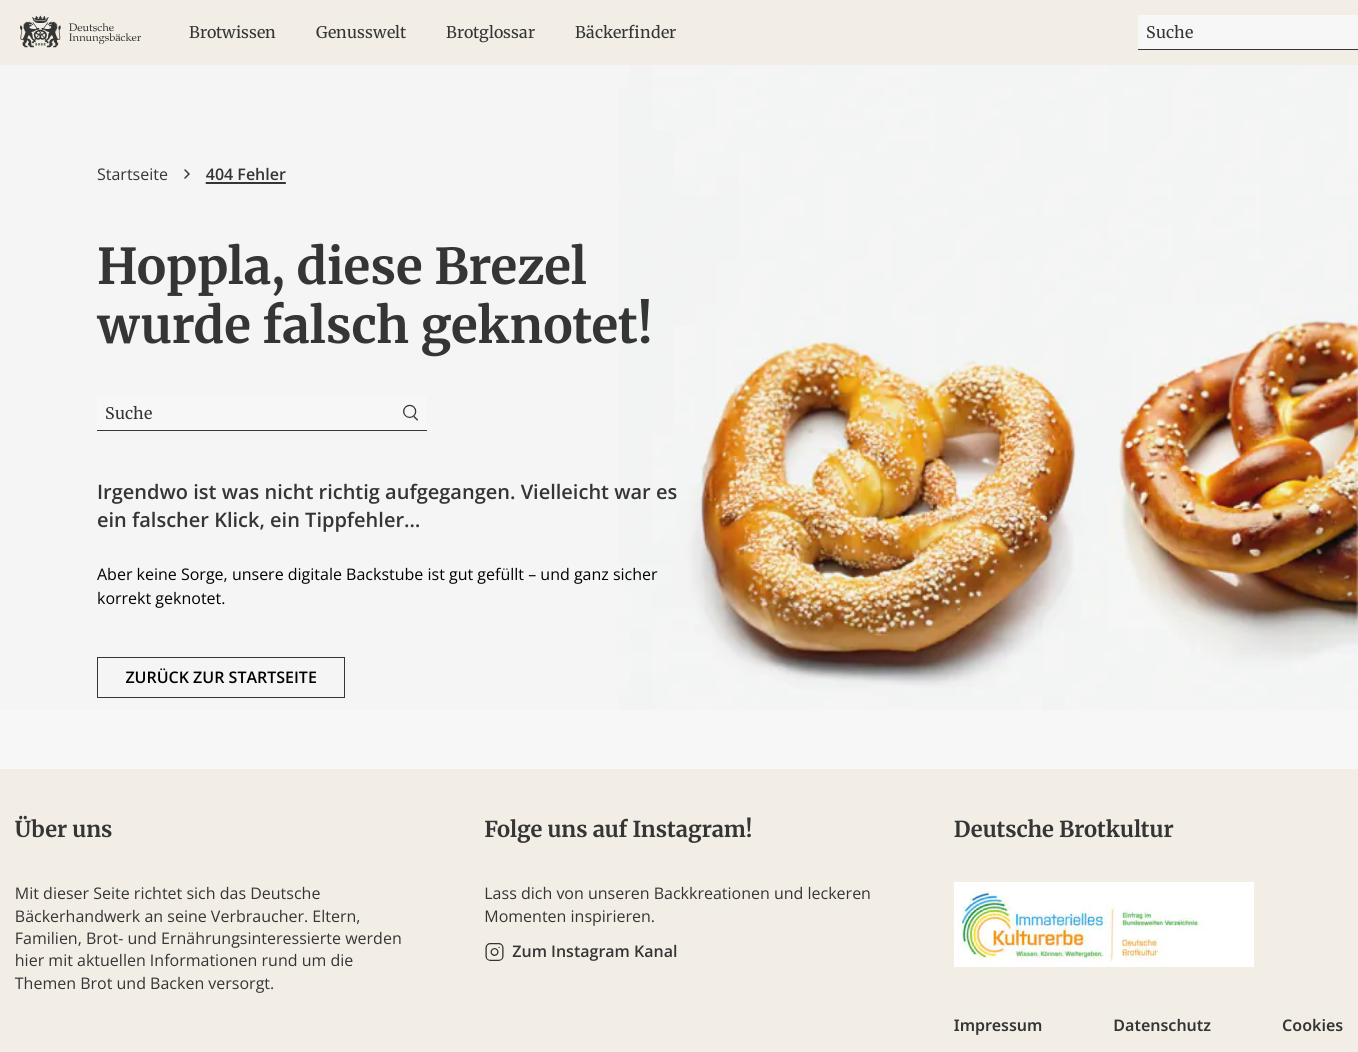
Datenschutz (1162, 1025)
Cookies (1312, 1025)
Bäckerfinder (625, 32)
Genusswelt (361, 32)
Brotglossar (490, 32)
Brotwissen (232, 32)
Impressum (998, 1025)
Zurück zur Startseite (220, 677)
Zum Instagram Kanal (594, 951)
